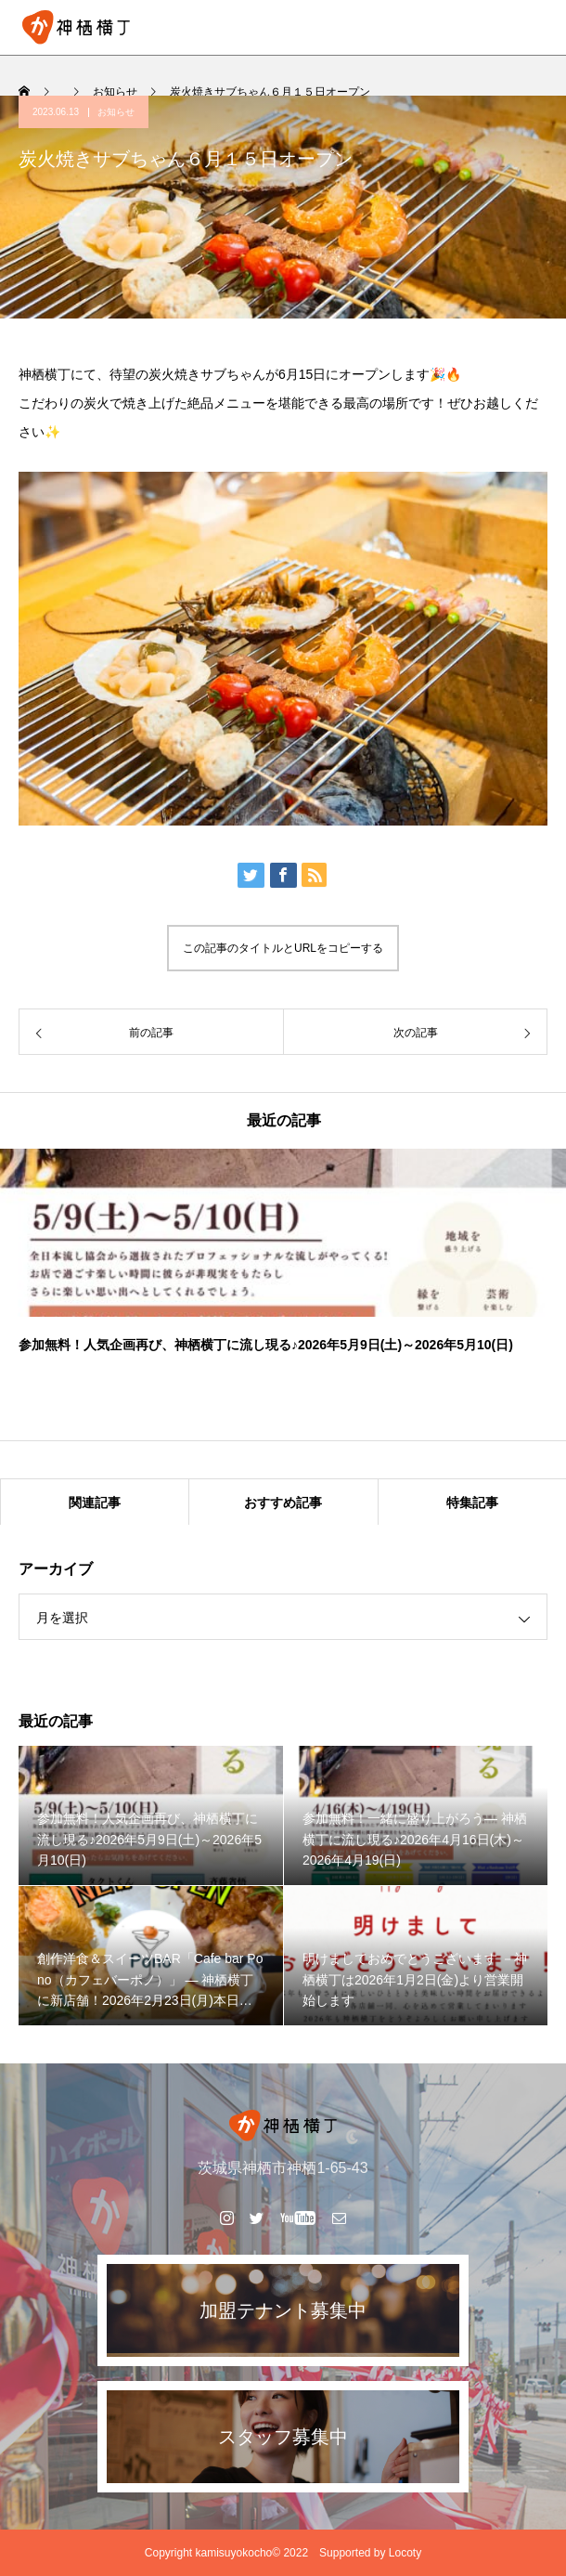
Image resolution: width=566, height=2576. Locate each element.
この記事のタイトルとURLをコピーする (283, 948)
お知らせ (116, 112)
